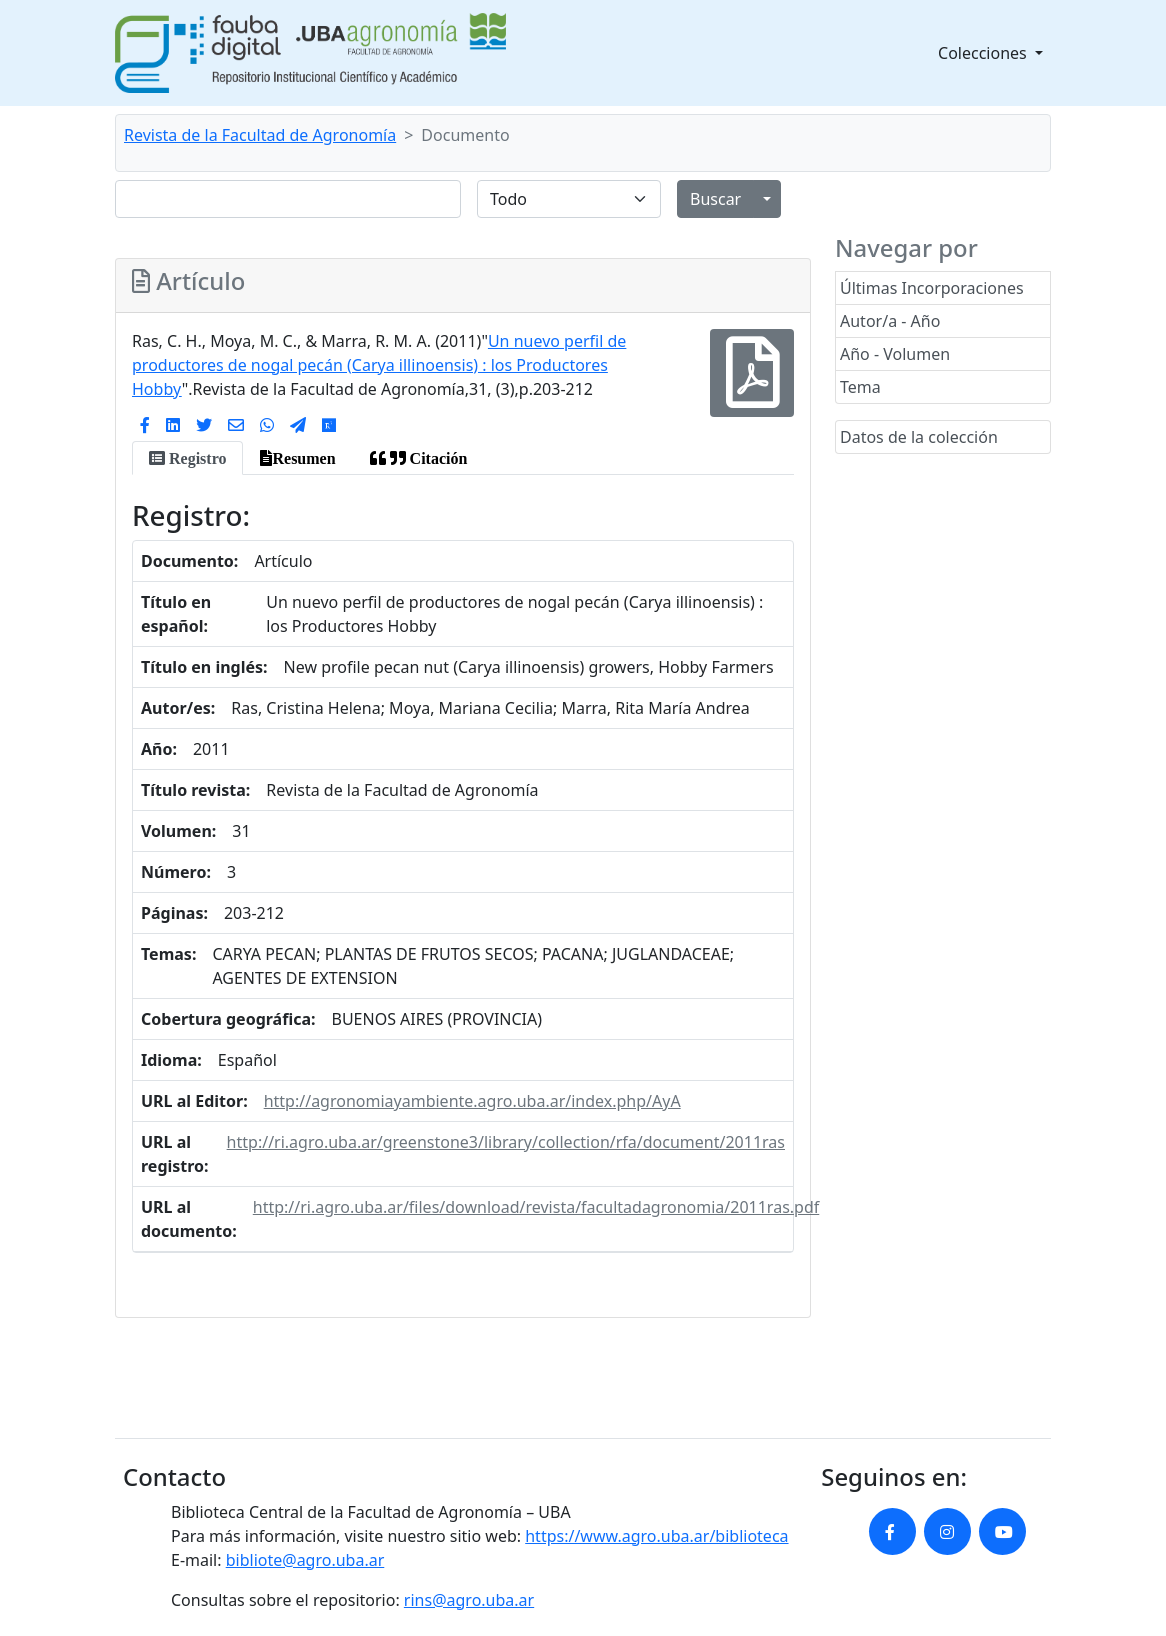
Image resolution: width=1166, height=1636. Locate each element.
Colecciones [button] (984, 53)
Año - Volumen (895, 354)
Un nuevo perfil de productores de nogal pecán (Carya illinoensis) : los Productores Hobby (379, 365)
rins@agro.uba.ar (469, 1600)
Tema (860, 387)
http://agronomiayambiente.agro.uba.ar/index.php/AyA (472, 1101)
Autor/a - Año (890, 321)
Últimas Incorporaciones (932, 288)
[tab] (187, 458)
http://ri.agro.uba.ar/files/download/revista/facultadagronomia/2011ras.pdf (536, 1207)
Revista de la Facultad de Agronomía (260, 135)
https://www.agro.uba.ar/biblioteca (656, 1536)
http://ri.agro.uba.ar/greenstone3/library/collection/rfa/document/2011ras (506, 1142)
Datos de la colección (919, 437)
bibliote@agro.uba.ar (305, 1560)
